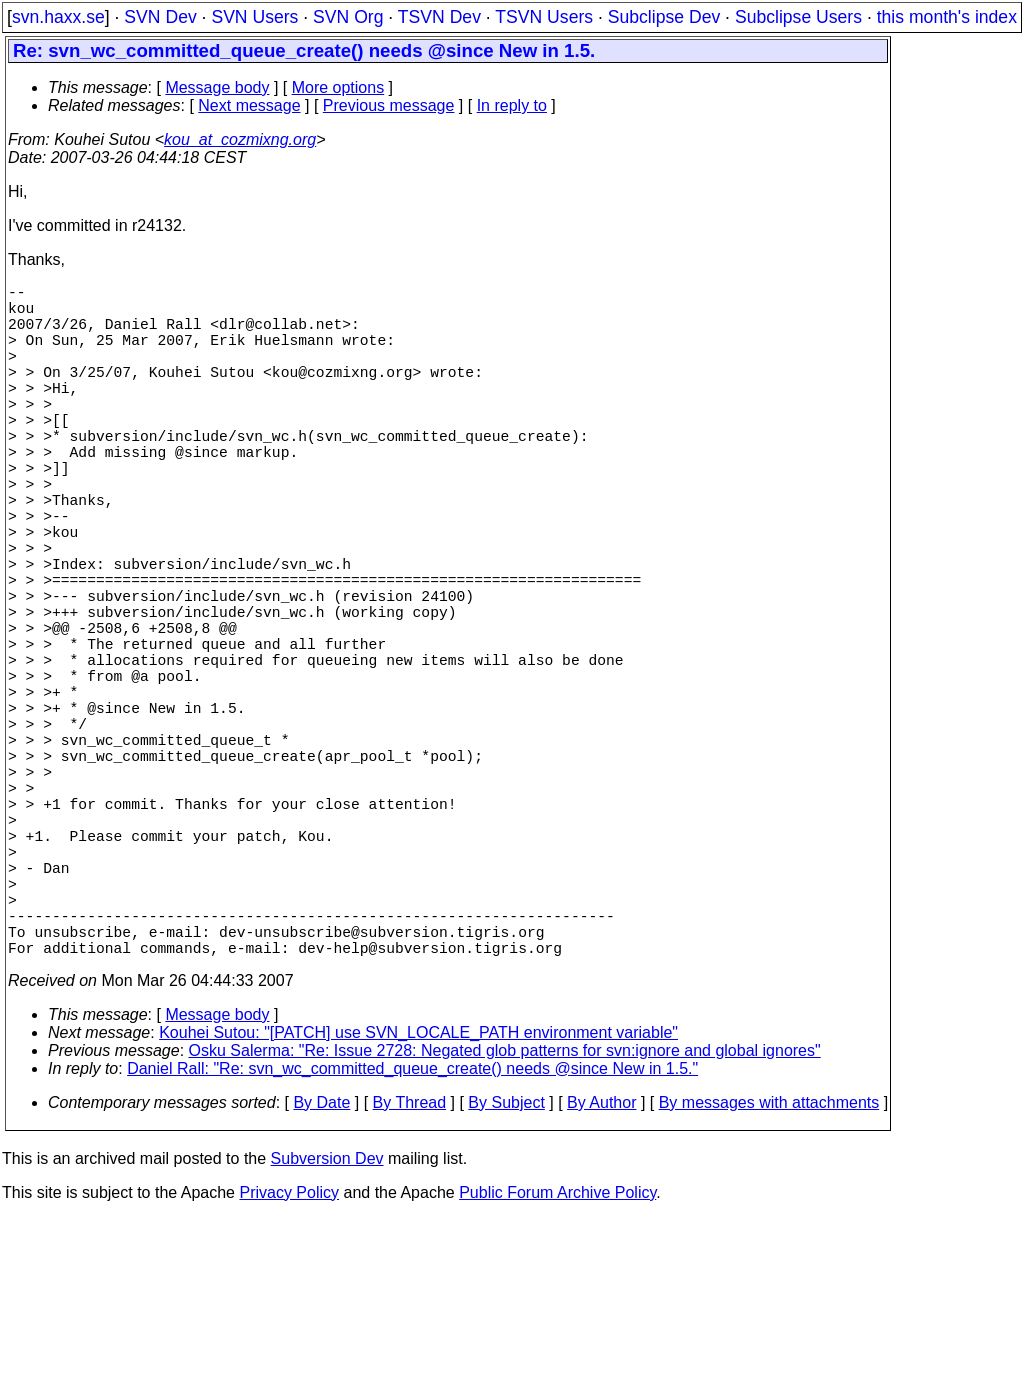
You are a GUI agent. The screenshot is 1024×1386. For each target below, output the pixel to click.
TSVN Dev (439, 17)
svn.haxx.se (58, 17)
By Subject (506, 1270)
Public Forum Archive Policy (557, 1360)
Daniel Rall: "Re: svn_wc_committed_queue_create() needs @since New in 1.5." (412, 1236)
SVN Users (254, 17)
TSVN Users (544, 17)
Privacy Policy (289, 1360)
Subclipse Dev (664, 17)
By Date (321, 1270)
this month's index (947, 17)
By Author (601, 1270)
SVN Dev (160, 17)
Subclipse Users (798, 17)
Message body (217, 87)
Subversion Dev (327, 1326)
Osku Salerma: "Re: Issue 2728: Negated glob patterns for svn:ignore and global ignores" (505, 1218)
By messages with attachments (769, 1270)
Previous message (389, 105)
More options (338, 87)
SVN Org (348, 17)
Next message (249, 105)
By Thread (410, 1270)
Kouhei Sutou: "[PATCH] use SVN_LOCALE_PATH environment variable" (418, 1200)
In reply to (512, 105)
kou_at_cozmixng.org (240, 139)
